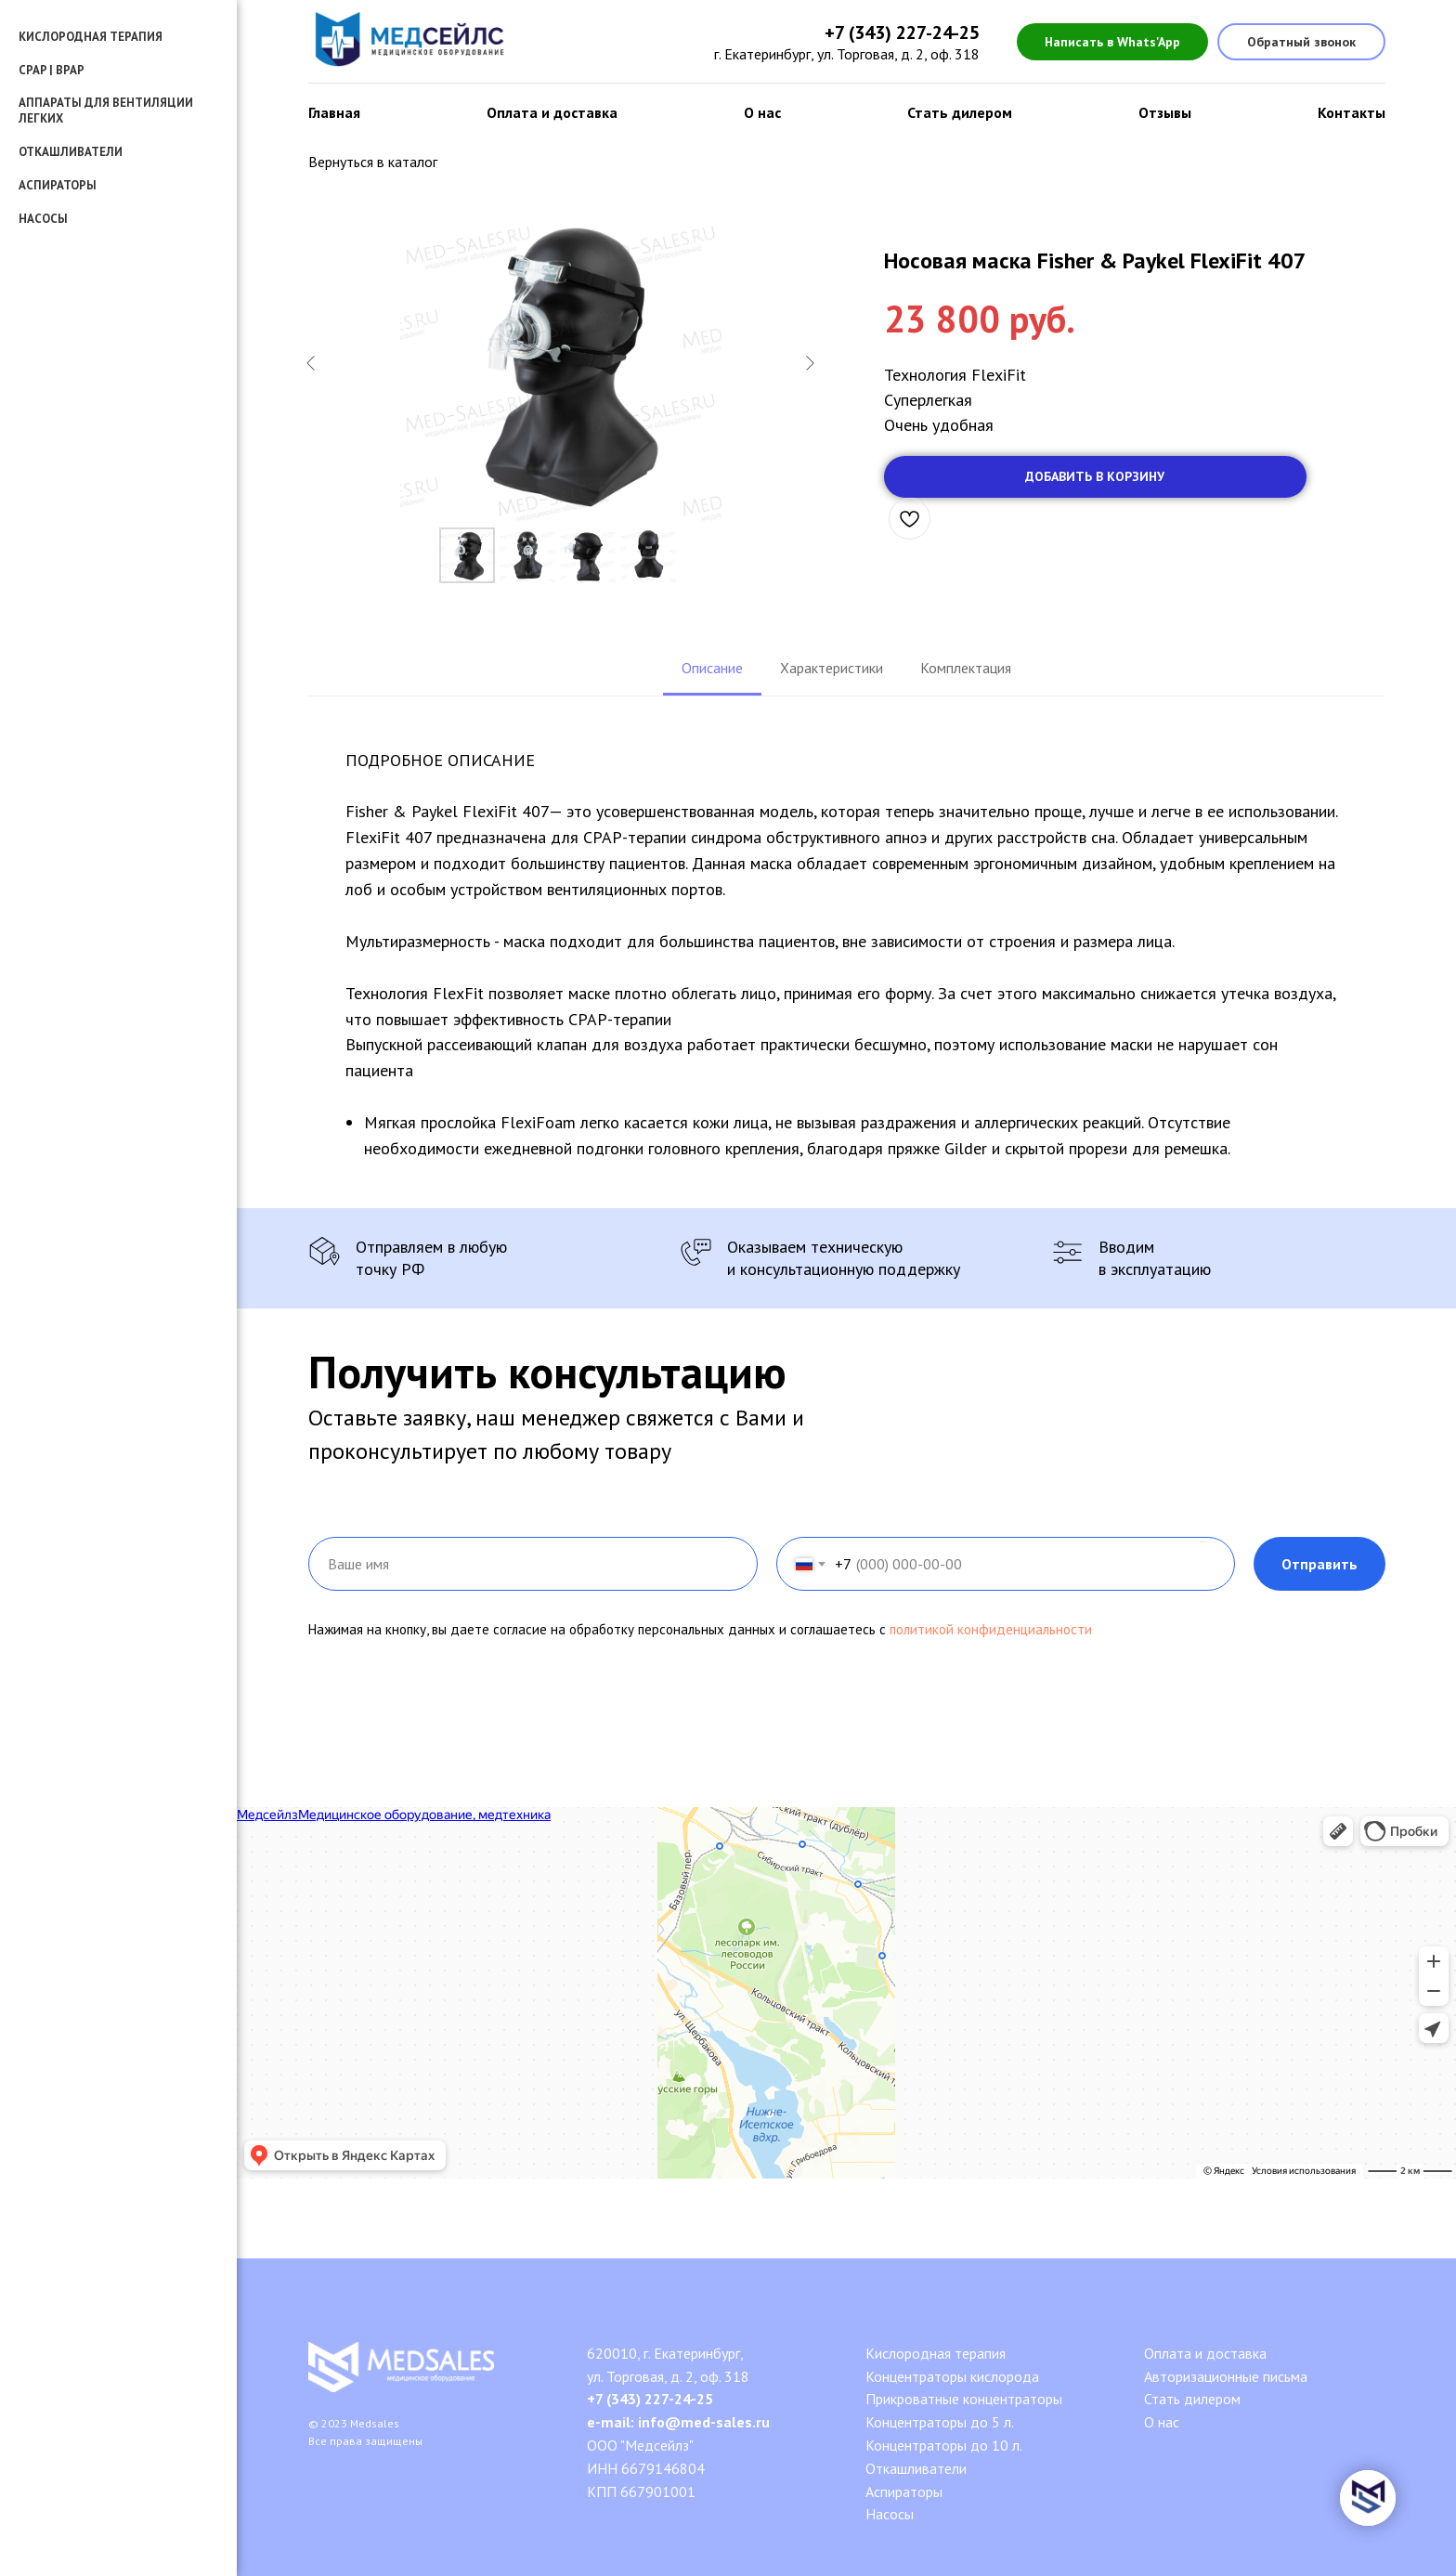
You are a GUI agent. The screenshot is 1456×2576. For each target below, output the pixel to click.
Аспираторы (58, 185)
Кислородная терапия (935, 2353)
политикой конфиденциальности (991, 1629)
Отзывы (1164, 112)
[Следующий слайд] (809, 363)
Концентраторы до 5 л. (939, 2422)
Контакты (1351, 112)
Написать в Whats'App (1112, 41)
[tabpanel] (846, 952)
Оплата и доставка (552, 112)
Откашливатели (916, 2468)
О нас (762, 112)
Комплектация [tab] (965, 667)
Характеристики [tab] (831, 667)
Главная (334, 112)
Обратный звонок (1301, 41)
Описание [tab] (712, 667)
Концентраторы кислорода (952, 2376)
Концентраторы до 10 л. (943, 2445)
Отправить (1319, 1564)
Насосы (43, 219)
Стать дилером (959, 112)
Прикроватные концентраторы (963, 2398)
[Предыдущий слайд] (311, 363)
